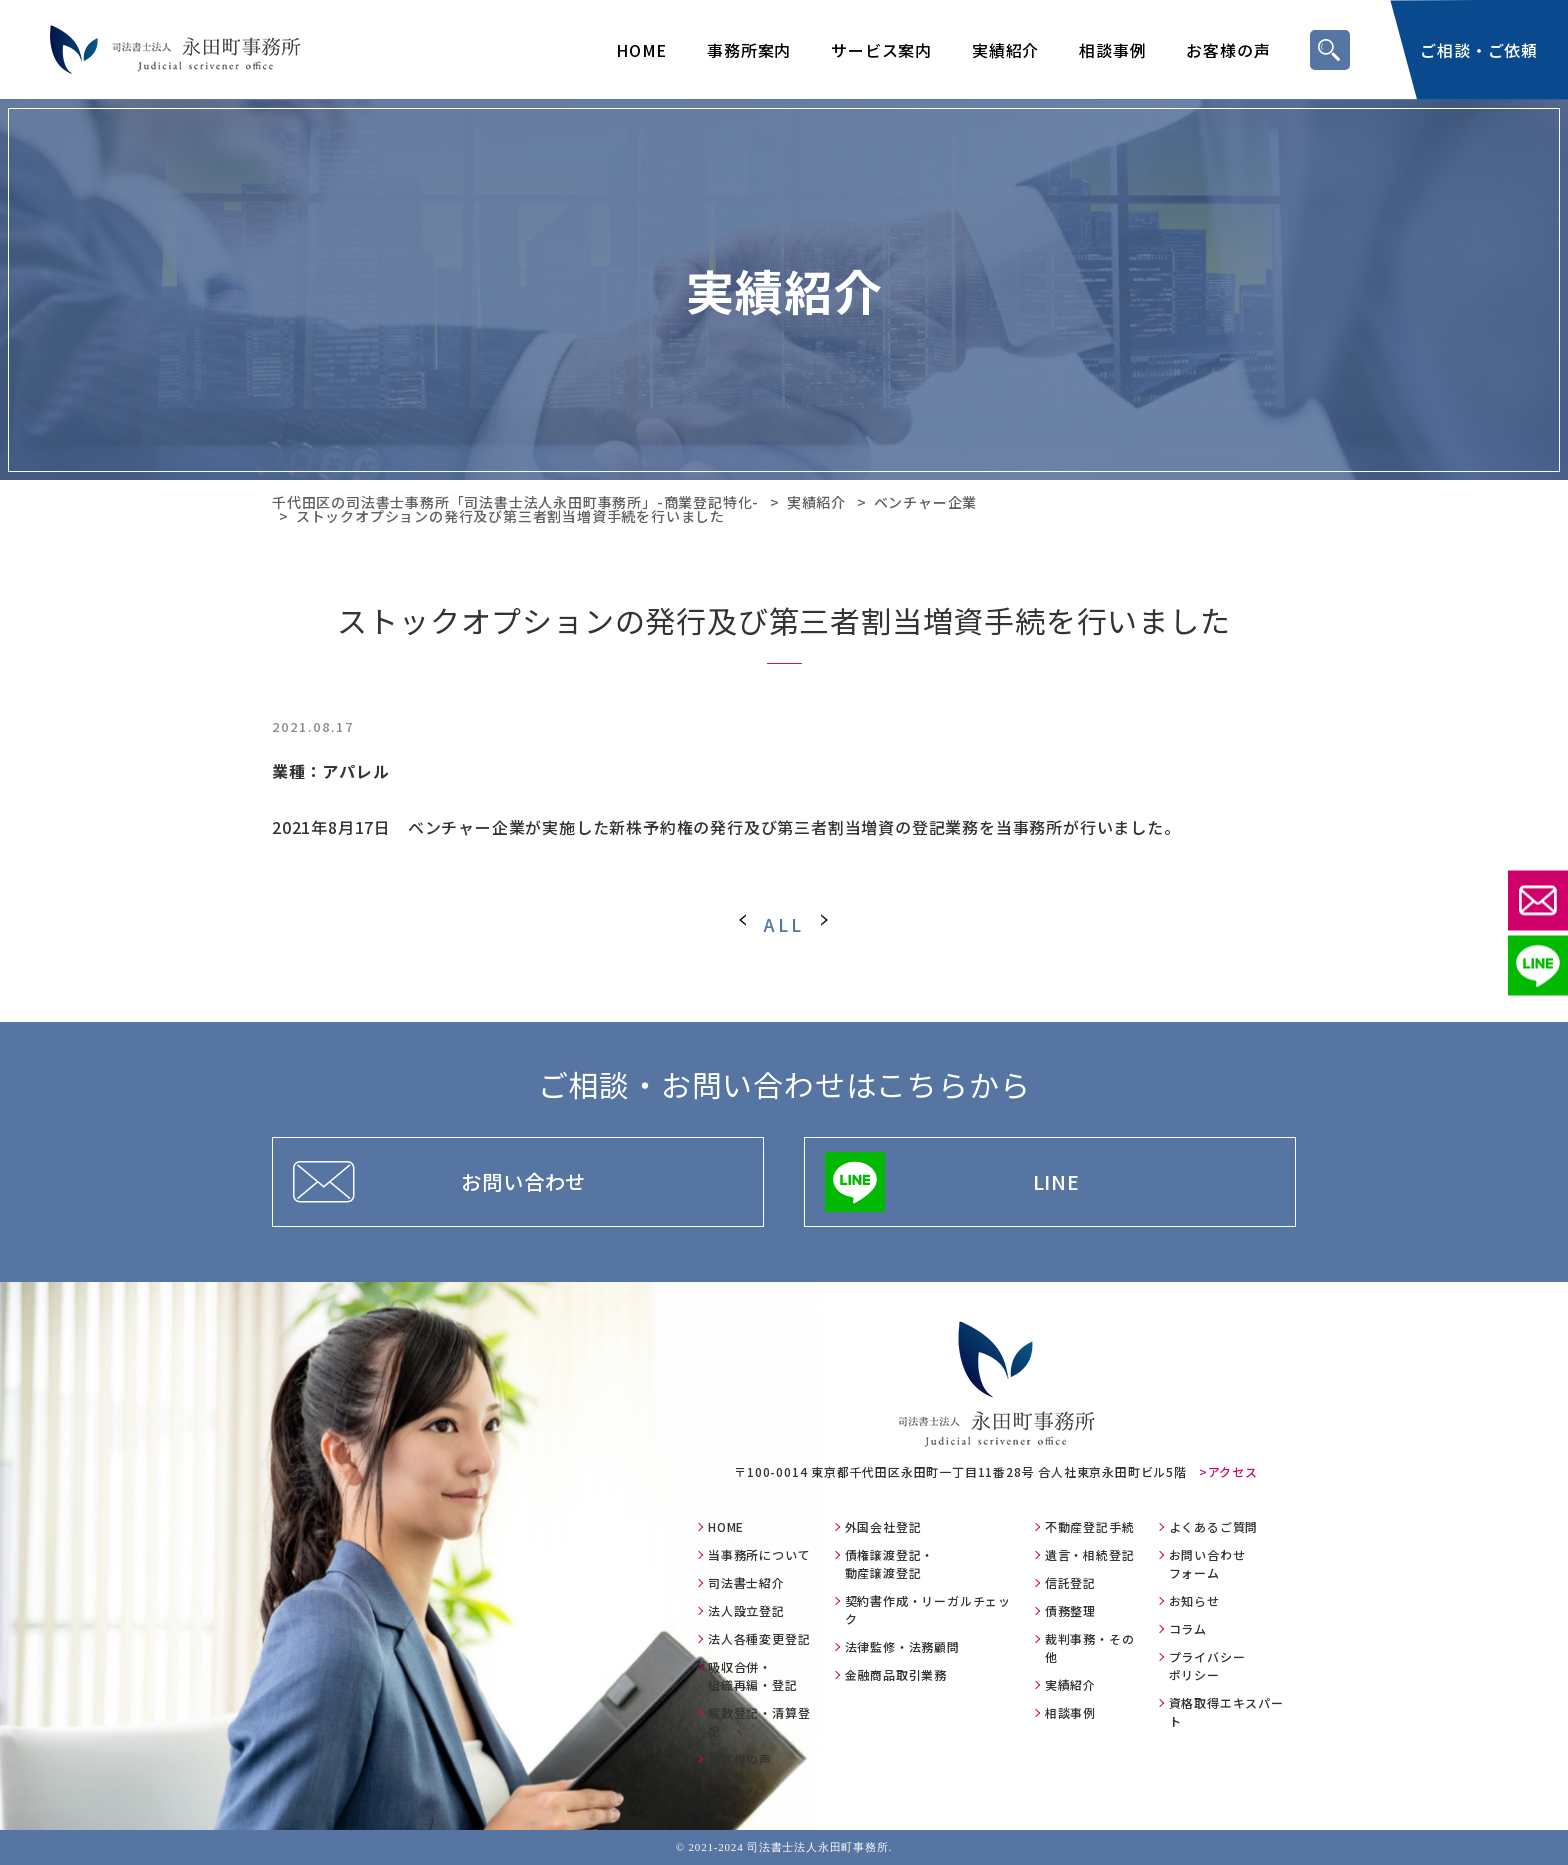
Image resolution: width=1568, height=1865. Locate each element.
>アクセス (1228, 1471)
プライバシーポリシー (1207, 1665)
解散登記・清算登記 (759, 1721)
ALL (783, 924)
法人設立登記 (746, 1610)
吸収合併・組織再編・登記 (753, 1675)
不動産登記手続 (1090, 1526)
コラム (1188, 1628)
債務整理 (1070, 1610)
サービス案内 (881, 50)
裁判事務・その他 (1090, 1647)
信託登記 (1070, 1582)
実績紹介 (1005, 50)
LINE (1056, 1181)
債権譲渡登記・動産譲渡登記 (890, 1563)
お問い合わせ (523, 1181)
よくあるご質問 (1214, 1526)
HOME (641, 50)
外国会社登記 (883, 1526)
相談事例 (1112, 50)
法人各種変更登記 (759, 1638)
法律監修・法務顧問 (902, 1646)
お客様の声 (1228, 50)
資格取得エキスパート (1226, 1711)
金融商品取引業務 (896, 1674)
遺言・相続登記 (1090, 1554)
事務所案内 (749, 50)
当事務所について (759, 1554)
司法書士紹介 (746, 1582)
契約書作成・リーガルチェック (928, 1609)
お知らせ (1194, 1600)
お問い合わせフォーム (1207, 1563)
